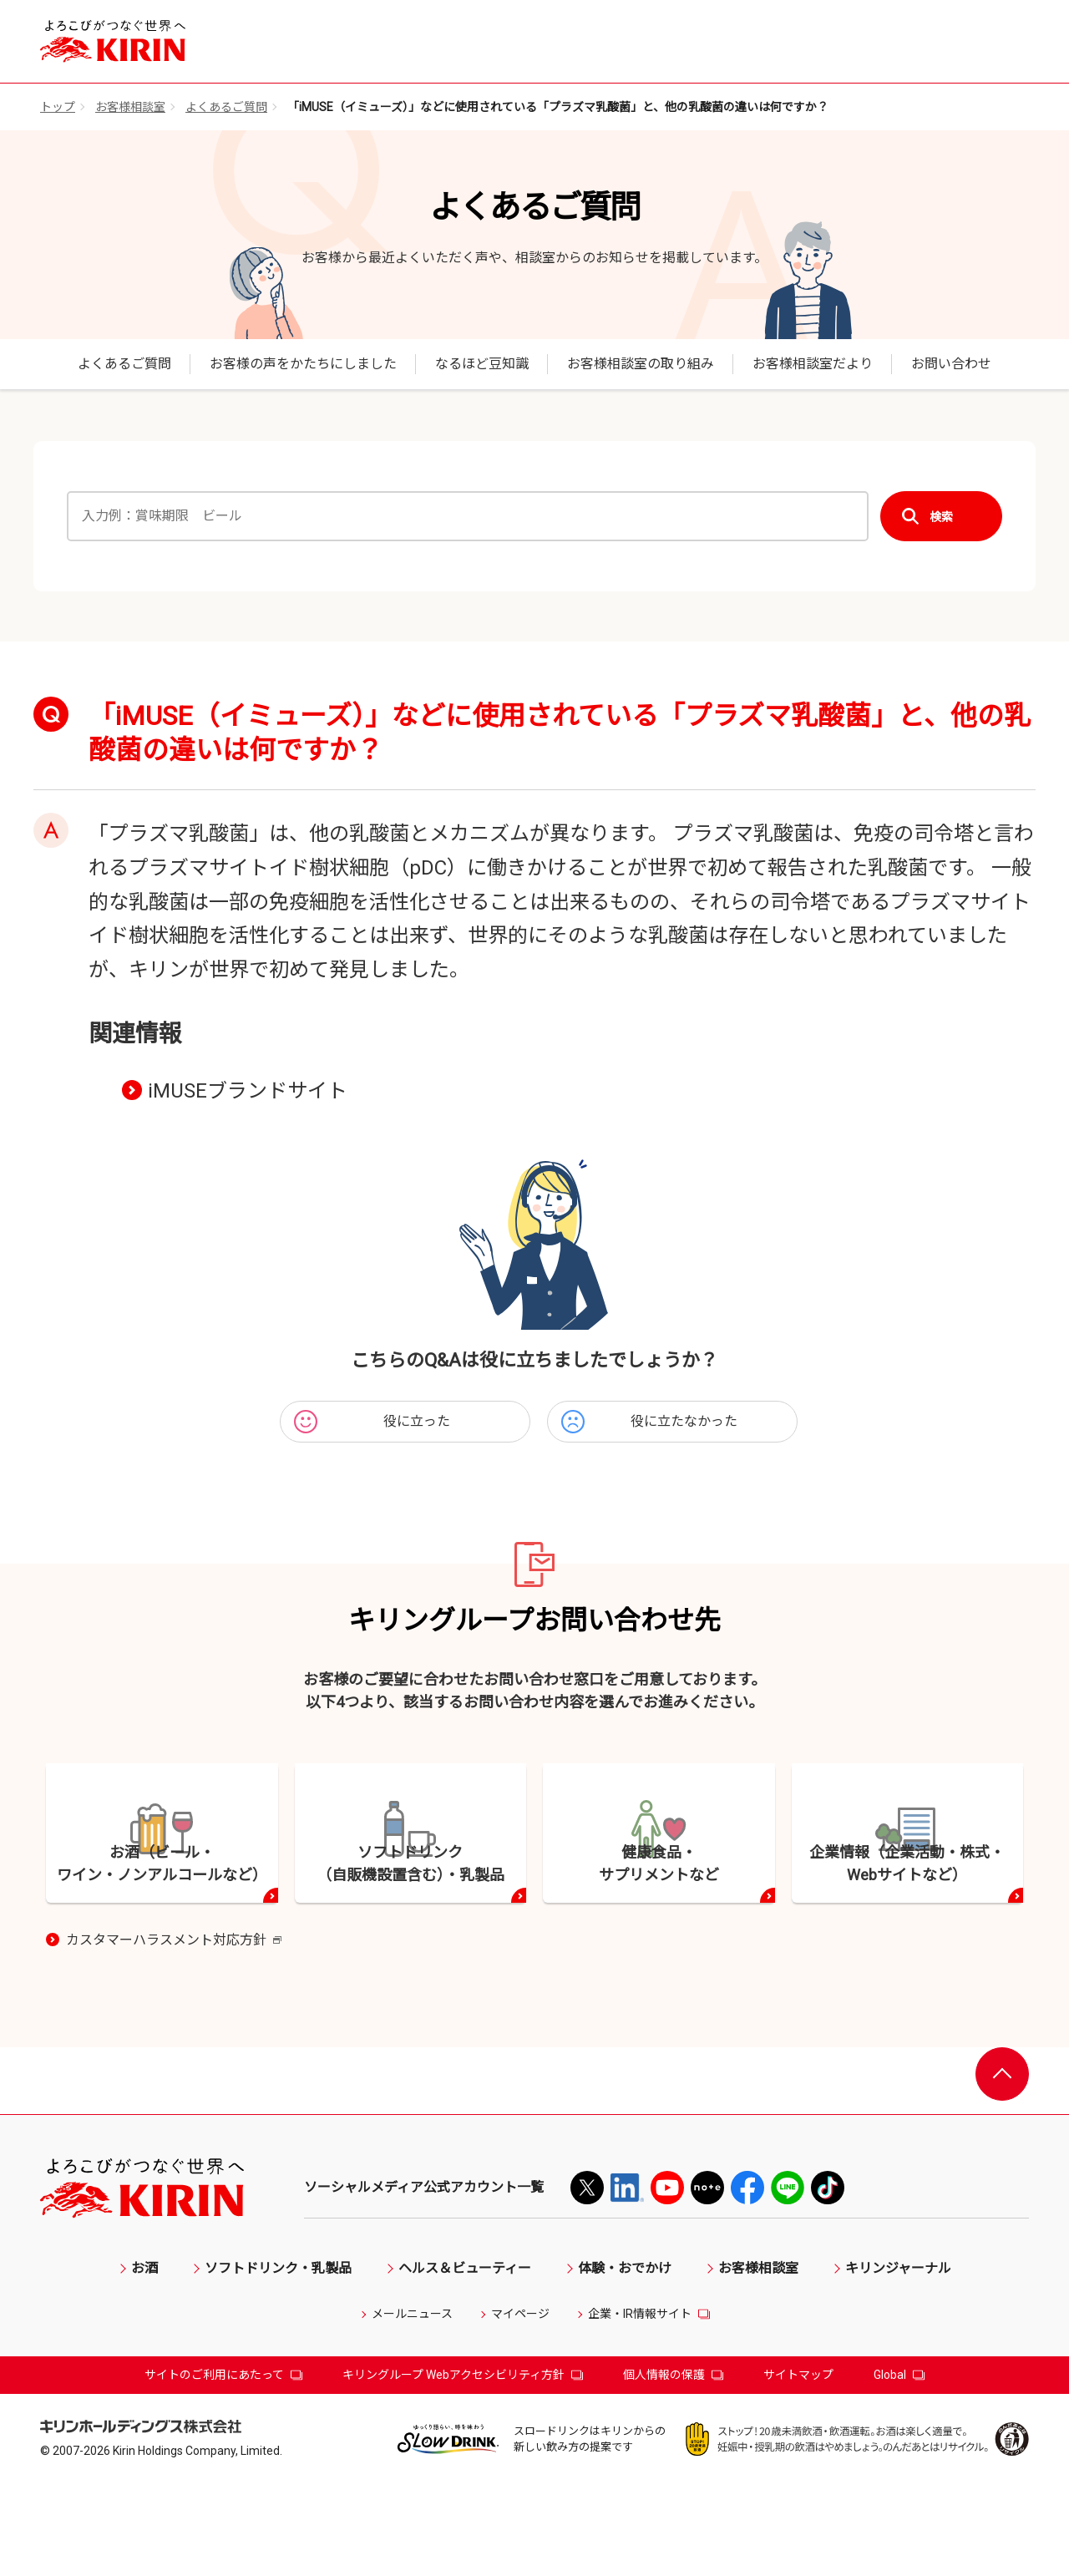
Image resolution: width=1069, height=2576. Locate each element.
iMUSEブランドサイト (247, 1091)
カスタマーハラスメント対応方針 (173, 2033)
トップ (57, 107)
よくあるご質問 (226, 107)
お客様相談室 (130, 107)
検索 (941, 517)
